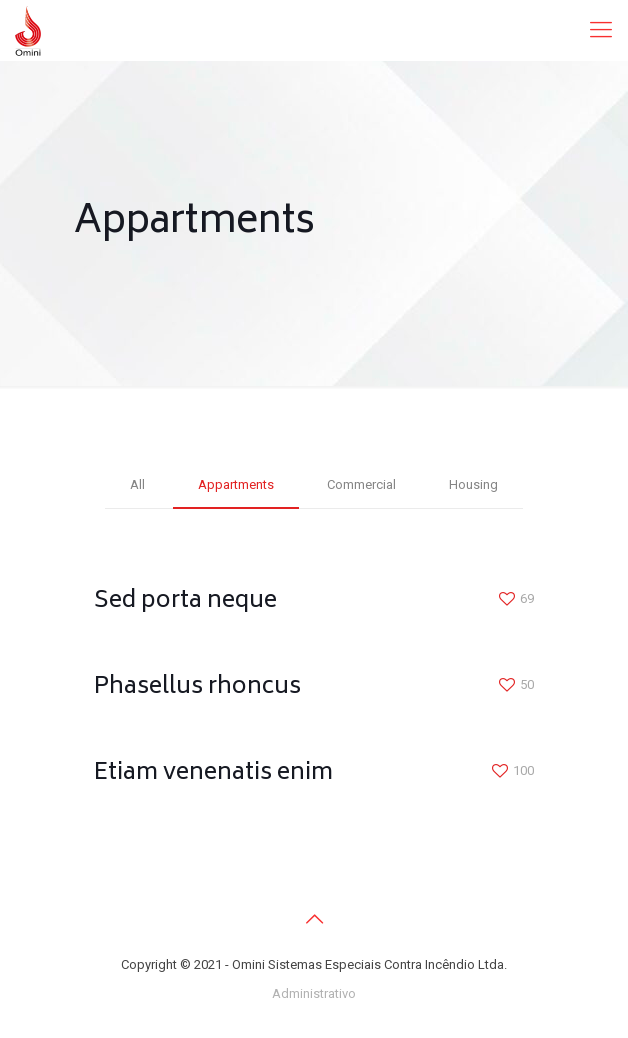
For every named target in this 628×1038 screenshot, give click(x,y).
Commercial (361, 484)
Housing (473, 484)
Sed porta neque (185, 601)
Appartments (236, 484)
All (137, 484)
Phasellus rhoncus (197, 687)
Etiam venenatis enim (213, 773)
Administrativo (314, 993)
